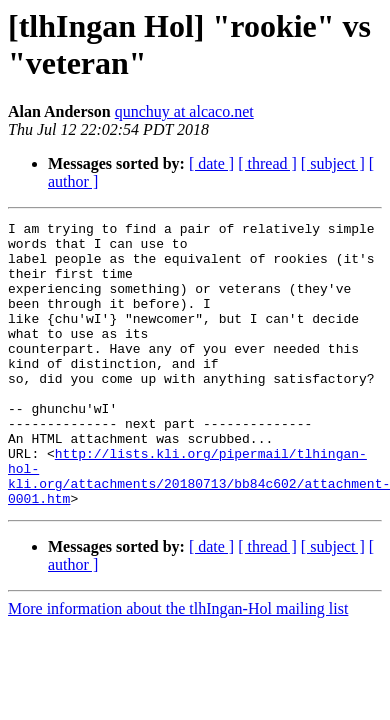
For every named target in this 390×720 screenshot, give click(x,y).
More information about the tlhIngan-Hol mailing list (178, 665)
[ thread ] (267, 163)
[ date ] (211, 163)
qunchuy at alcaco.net (184, 111)
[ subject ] (333, 163)
